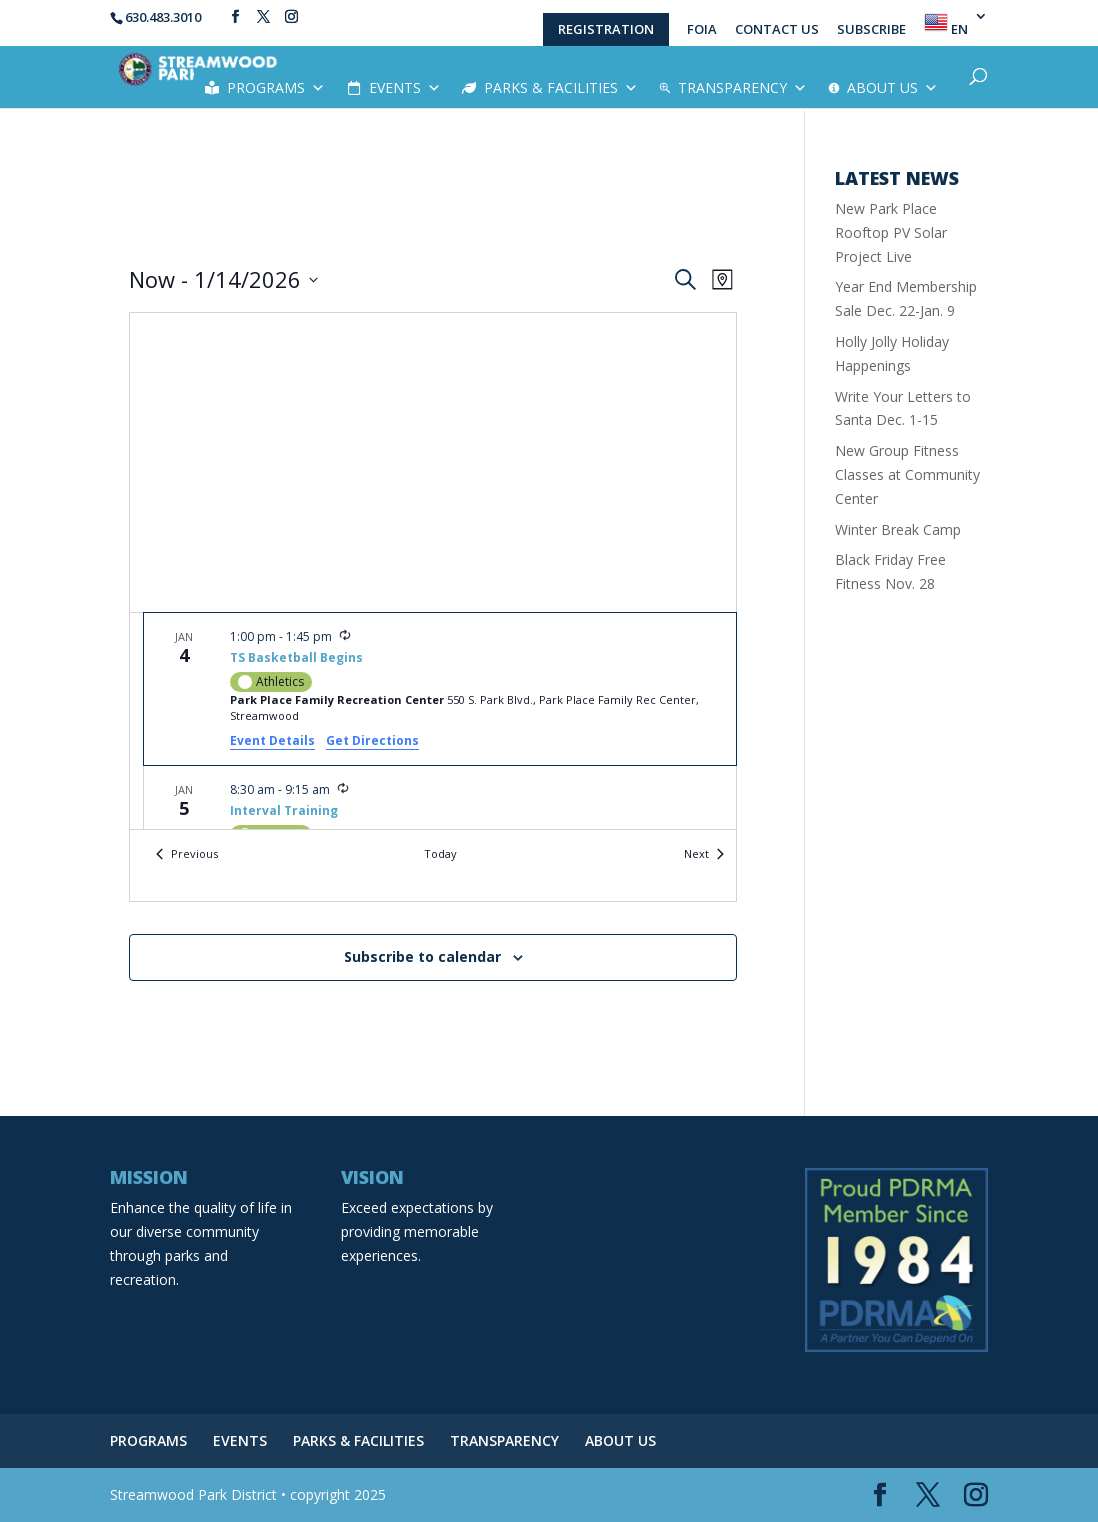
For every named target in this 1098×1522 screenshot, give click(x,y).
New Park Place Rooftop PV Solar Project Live (891, 232)
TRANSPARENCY (742, 88)
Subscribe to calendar (422, 956)
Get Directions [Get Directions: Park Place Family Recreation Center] (372, 740)
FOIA (702, 30)
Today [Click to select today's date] (440, 853)
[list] (433, 721)
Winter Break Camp (898, 529)
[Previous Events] (187, 854)
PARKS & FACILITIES (561, 88)
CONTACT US (777, 30)
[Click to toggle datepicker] (223, 279)
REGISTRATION (606, 29)
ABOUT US (892, 88)
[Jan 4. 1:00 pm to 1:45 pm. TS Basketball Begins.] (440, 689)
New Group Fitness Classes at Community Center (907, 474)
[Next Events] (704, 854)
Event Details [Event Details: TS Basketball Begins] (272, 740)
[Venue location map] (433, 462)
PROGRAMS (276, 88)
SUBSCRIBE (871, 30)
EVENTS (405, 88)
